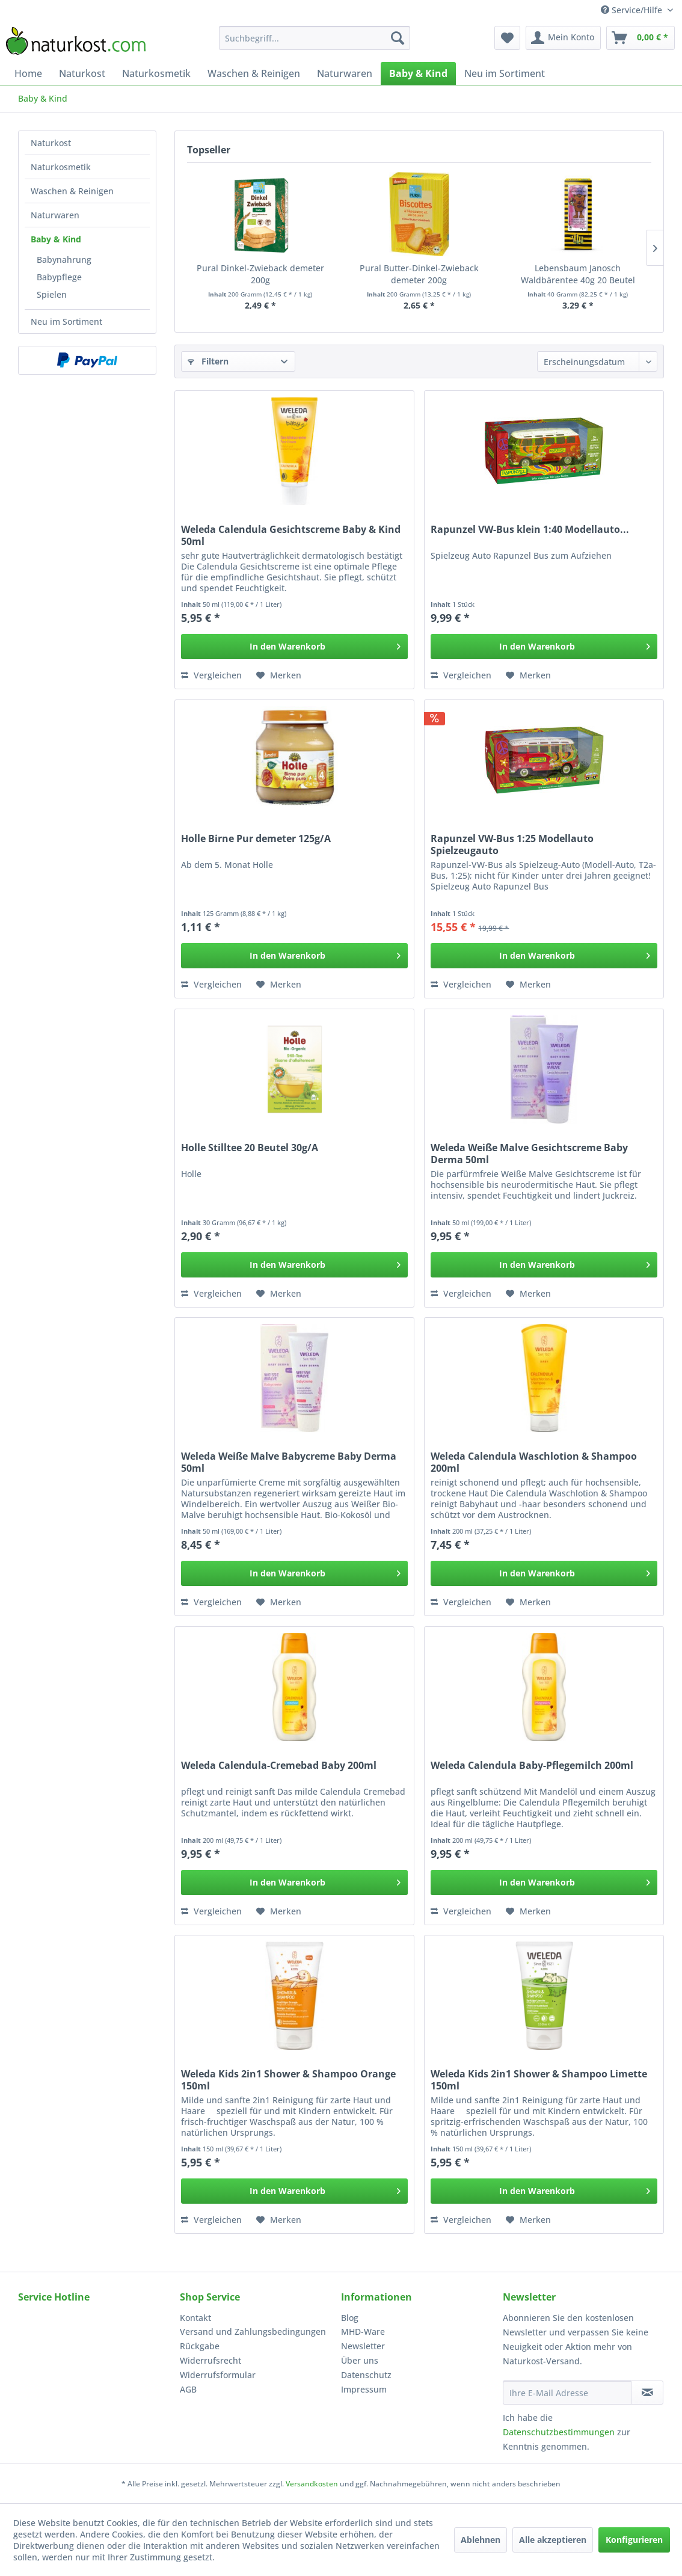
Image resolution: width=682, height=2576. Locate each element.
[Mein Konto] (563, 38)
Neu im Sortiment (66, 321)
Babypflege (59, 277)
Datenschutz (366, 2375)
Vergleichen (211, 675)
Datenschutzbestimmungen (559, 2432)
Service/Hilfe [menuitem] (633, 10)
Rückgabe (200, 2346)
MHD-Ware (363, 2331)
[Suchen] (397, 38)
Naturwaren (55, 215)
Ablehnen (480, 2539)
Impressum (364, 2389)
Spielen (52, 294)
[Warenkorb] (640, 38)
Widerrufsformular (218, 2375)
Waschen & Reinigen (72, 191)
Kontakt (195, 2317)
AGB (188, 2389)
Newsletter (363, 2346)
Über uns (359, 2360)
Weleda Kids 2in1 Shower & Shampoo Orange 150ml (288, 2080)
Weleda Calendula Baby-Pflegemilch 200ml (532, 1765)
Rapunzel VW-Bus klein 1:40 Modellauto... (530, 529)
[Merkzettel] (507, 38)
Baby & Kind (56, 239)
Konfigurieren (634, 2539)
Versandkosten (312, 2484)
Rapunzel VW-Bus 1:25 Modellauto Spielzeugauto (512, 844)
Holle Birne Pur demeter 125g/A (256, 838)
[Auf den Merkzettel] (278, 675)
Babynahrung (64, 259)
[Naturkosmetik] (156, 73)
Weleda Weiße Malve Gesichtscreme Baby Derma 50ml (529, 1154)
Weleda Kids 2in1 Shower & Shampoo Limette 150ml (539, 2080)
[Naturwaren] (345, 73)
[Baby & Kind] (418, 73)
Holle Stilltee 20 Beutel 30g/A (249, 1148)
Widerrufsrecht (210, 2360)
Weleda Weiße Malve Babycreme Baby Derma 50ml (288, 1462)
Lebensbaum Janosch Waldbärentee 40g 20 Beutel (578, 274)
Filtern (208, 361)
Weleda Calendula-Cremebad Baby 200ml (278, 1765)
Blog (349, 2317)
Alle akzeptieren (552, 2539)
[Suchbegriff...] (314, 38)
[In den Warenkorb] (294, 646)
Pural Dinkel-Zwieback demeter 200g (260, 274)
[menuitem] (314, 38)
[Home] (28, 73)
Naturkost (51, 143)
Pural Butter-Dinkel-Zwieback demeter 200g (419, 274)
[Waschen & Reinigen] (254, 73)
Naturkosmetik (61, 167)
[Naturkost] (82, 73)
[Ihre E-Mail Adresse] (567, 2393)
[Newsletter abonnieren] (647, 2393)
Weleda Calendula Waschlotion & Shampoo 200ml (534, 1462)
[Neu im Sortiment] (504, 73)
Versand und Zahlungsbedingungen (253, 2331)
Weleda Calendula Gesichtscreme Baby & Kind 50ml (291, 535)
